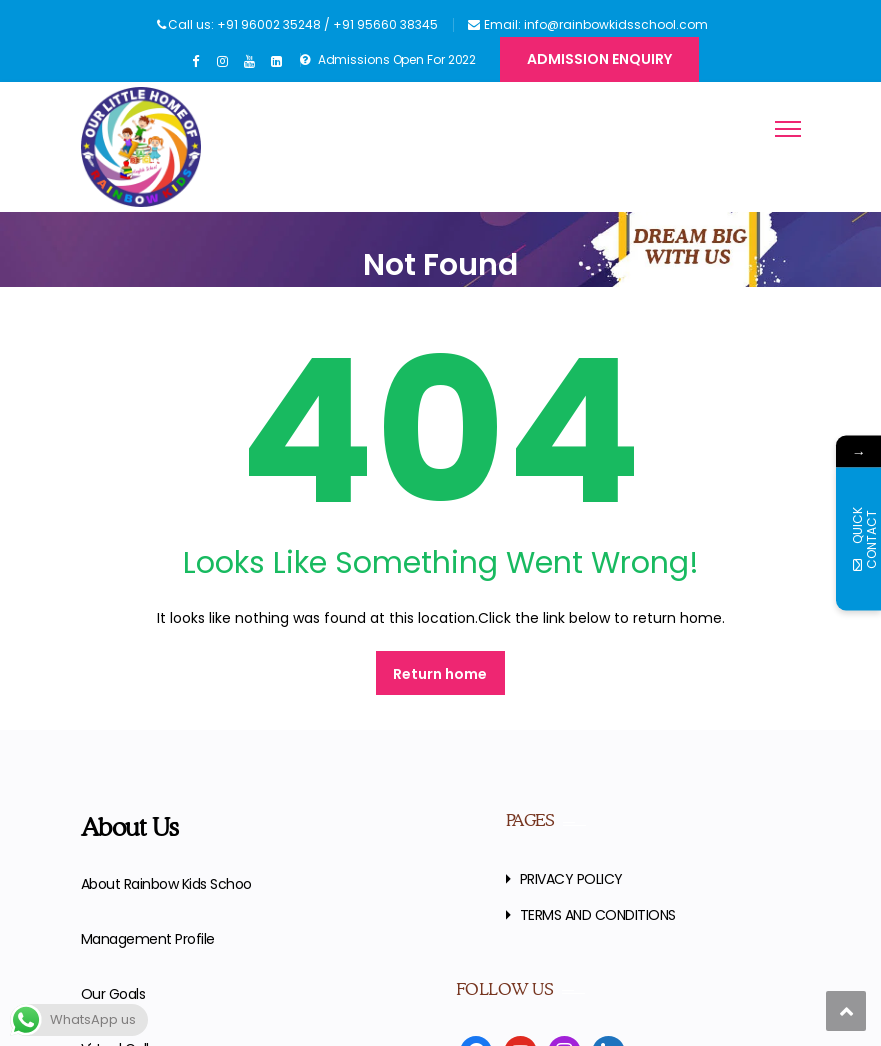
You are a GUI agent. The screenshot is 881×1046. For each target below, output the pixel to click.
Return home (440, 674)
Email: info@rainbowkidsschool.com (596, 24)
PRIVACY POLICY (571, 879)
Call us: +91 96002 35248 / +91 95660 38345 (303, 24)
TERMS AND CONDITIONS (598, 915)
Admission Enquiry (599, 59)
